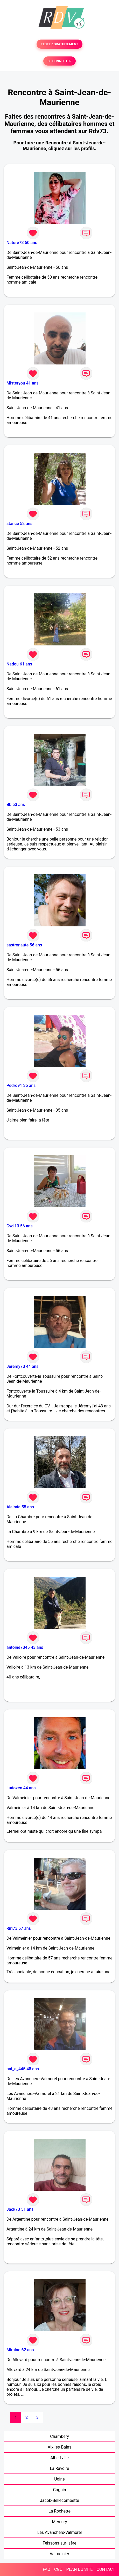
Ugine (59, 2479)
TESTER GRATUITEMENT (59, 44)
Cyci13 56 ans (19, 1225)
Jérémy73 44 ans (22, 1366)
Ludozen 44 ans (21, 1787)
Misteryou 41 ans (22, 383)
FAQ (46, 2569)
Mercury (59, 2521)
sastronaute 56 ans (24, 945)
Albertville (59, 2457)
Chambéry (59, 2436)
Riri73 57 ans (18, 1928)
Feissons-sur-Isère (59, 2543)
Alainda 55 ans (20, 1506)
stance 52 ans (19, 523)
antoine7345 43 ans (24, 1647)
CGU (58, 2569)
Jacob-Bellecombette (59, 2500)
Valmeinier (59, 2553)
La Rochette (59, 2511)
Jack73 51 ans (19, 2209)
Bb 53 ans (15, 804)
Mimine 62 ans (20, 2349)
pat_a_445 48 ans (22, 2068)
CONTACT (105, 2569)
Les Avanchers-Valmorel (59, 2532)
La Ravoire (59, 2468)
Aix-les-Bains (59, 2447)
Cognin (59, 2489)
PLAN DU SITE (79, 2569)
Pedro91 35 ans (21, 1085)
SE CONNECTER (59, 61)
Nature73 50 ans (21, 242)
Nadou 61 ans (19, 664)
